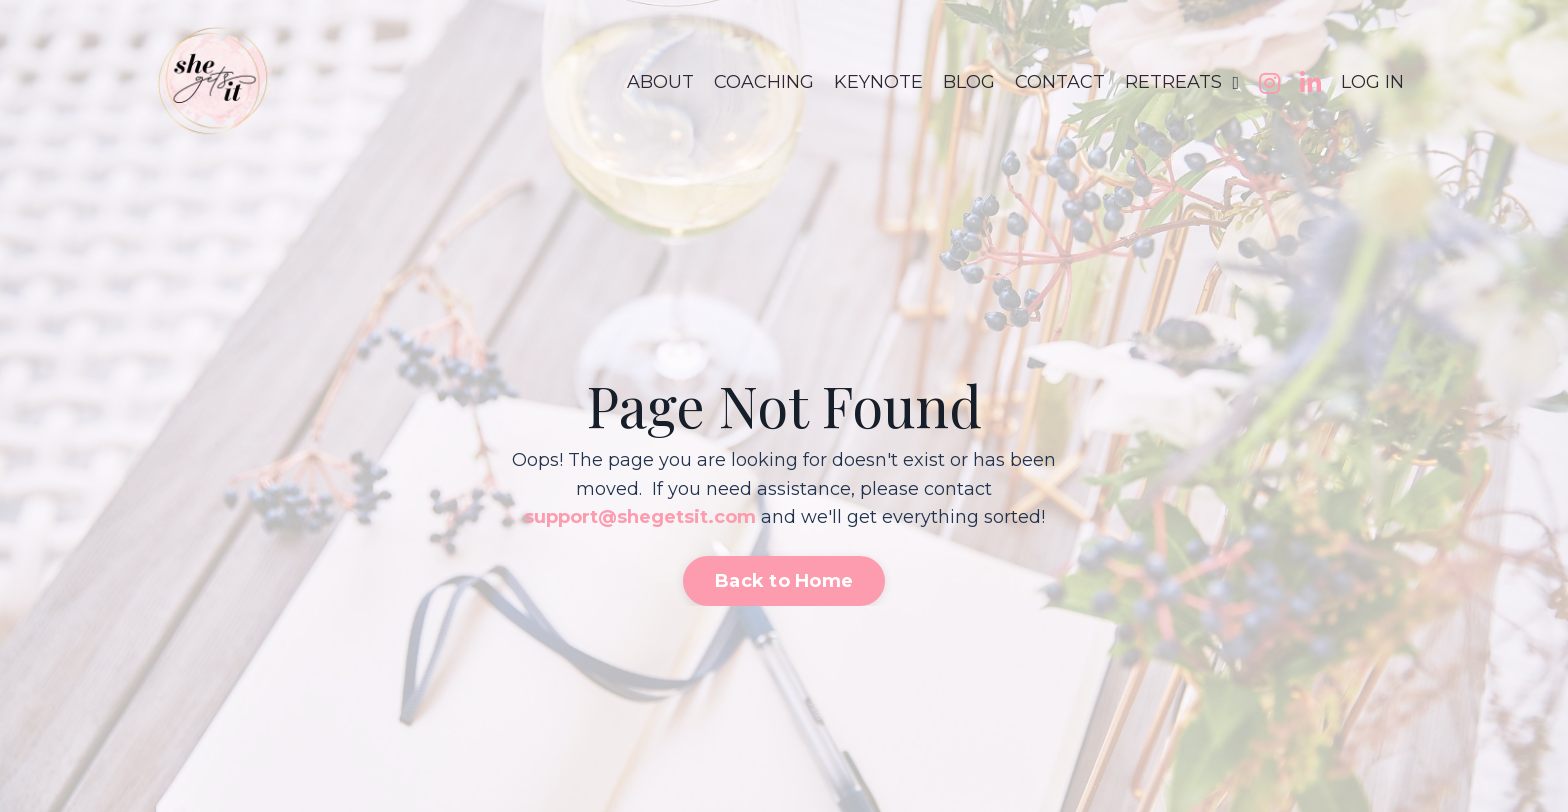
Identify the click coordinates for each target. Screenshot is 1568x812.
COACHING (764, 82)
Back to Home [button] (784, 581)
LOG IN (1372, 82)
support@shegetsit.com (640, 517)
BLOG (969, 82)
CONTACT (1060, 82)
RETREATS (1182, 82)
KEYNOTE (878, 82)
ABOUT (660, 82)
